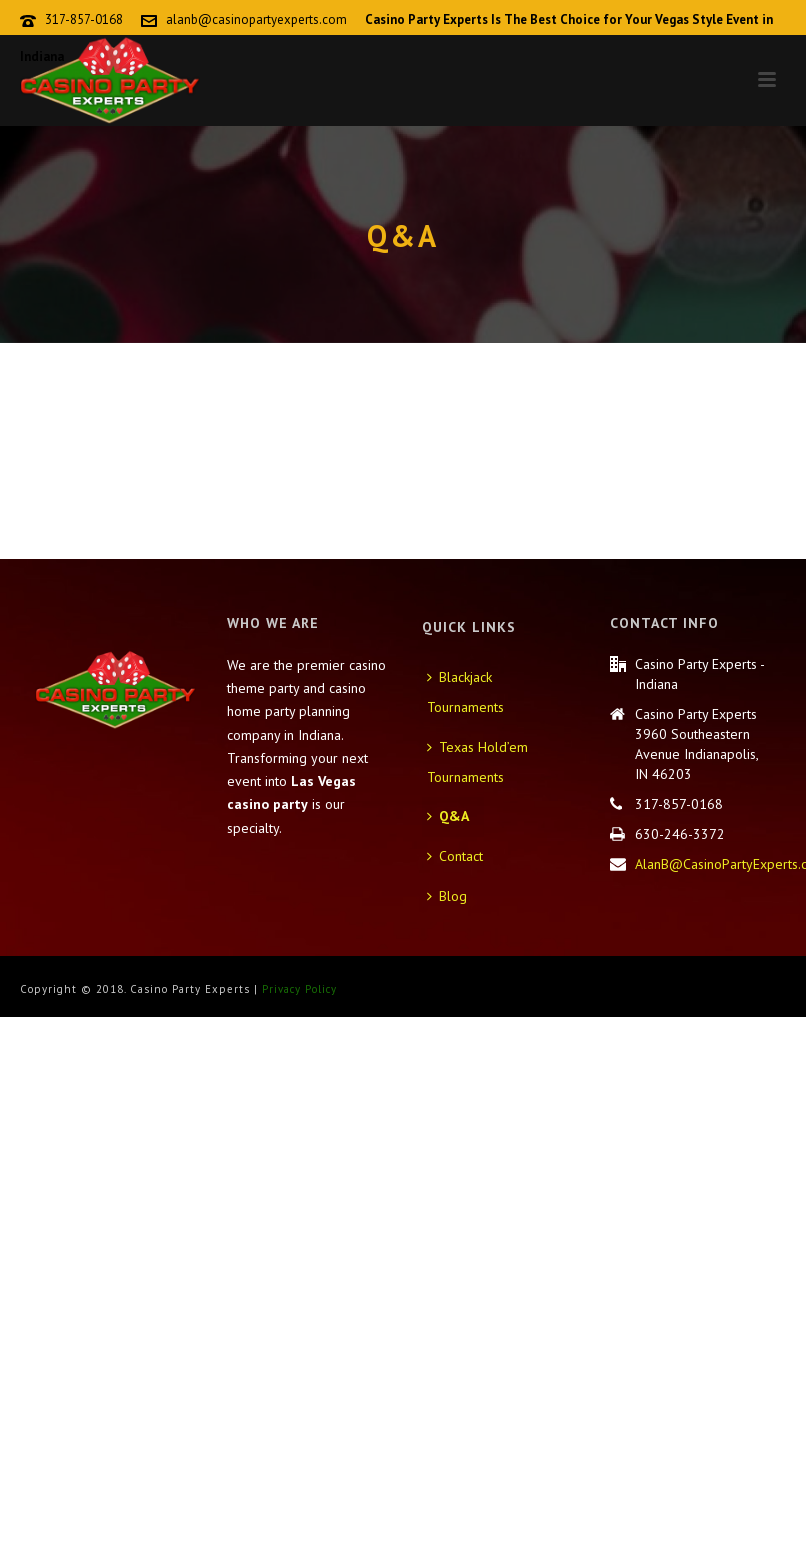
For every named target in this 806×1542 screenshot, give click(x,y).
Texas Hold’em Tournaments (477, 762)
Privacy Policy (299, 989)
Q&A (448, 816)
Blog (447, 896)
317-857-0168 (84, 19)
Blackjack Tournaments (465, 692)
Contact (455, 856)
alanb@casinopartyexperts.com (256, 19)
